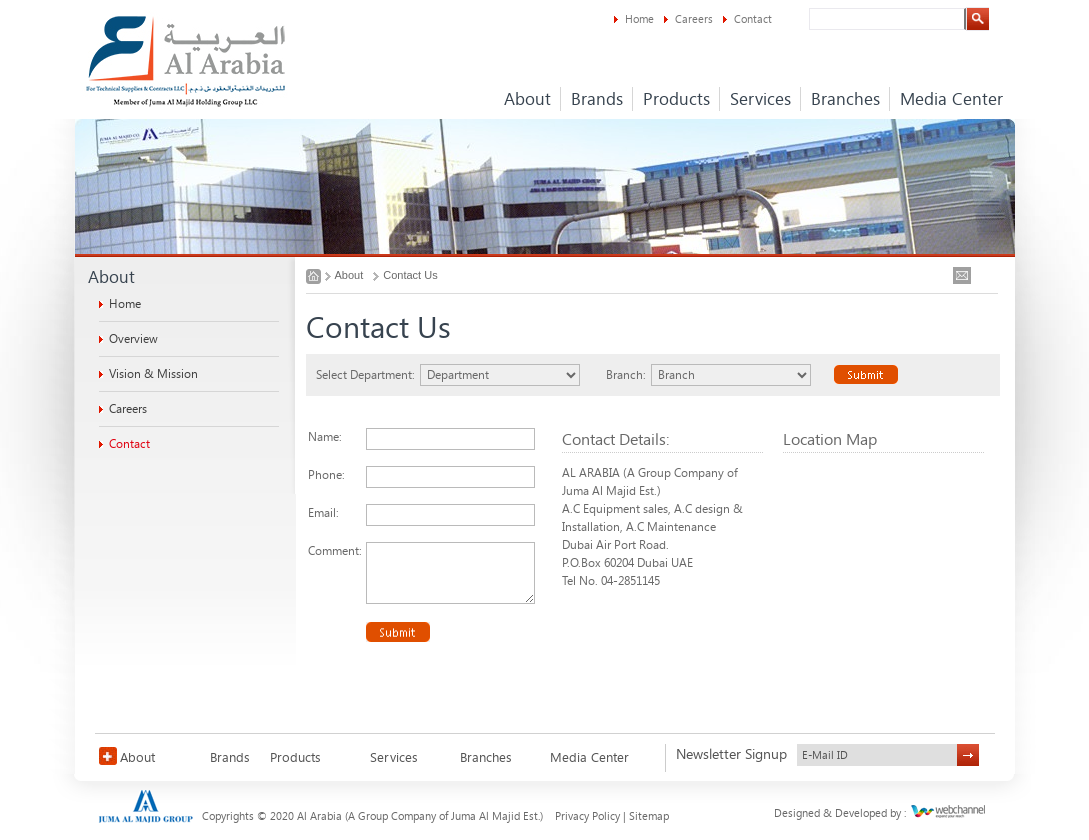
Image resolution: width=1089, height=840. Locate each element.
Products (676, 99)
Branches (845, 99)
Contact (753, 19)
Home (639, 19)
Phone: (326, 475)
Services (760, 99)
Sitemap (649, 816)
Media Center (951, 99)
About (527, 99)
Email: (323, 513)
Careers (694, 19)
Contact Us (410, 275)
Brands (597, 99)
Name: (325, 437)
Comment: (335, 551)
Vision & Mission (153, 374)
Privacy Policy (587, 816)
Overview (133, 339)
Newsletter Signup (731, 754)
